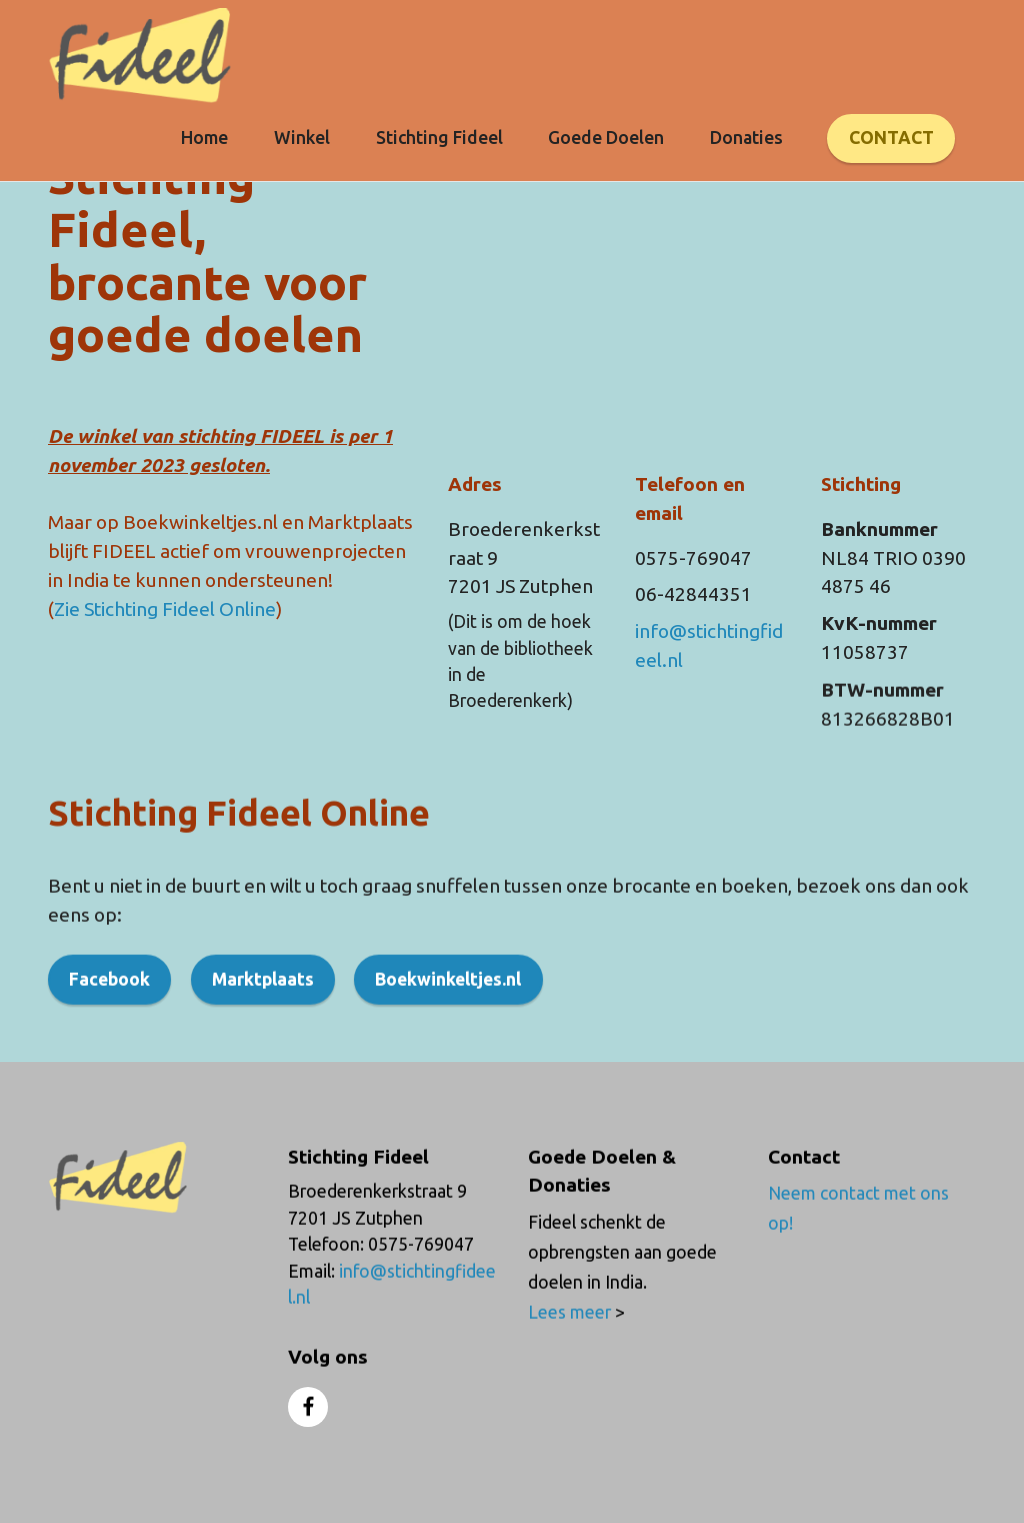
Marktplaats (263, 1008)
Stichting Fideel (439, 137)
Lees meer (571, 1340)
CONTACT (891, 137)
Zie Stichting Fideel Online (165, 609)
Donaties (746, 137)
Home (204, 137)
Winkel (302, 137)
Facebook (109, 1008)
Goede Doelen (606, 137)
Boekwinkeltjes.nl (448, 1008)
